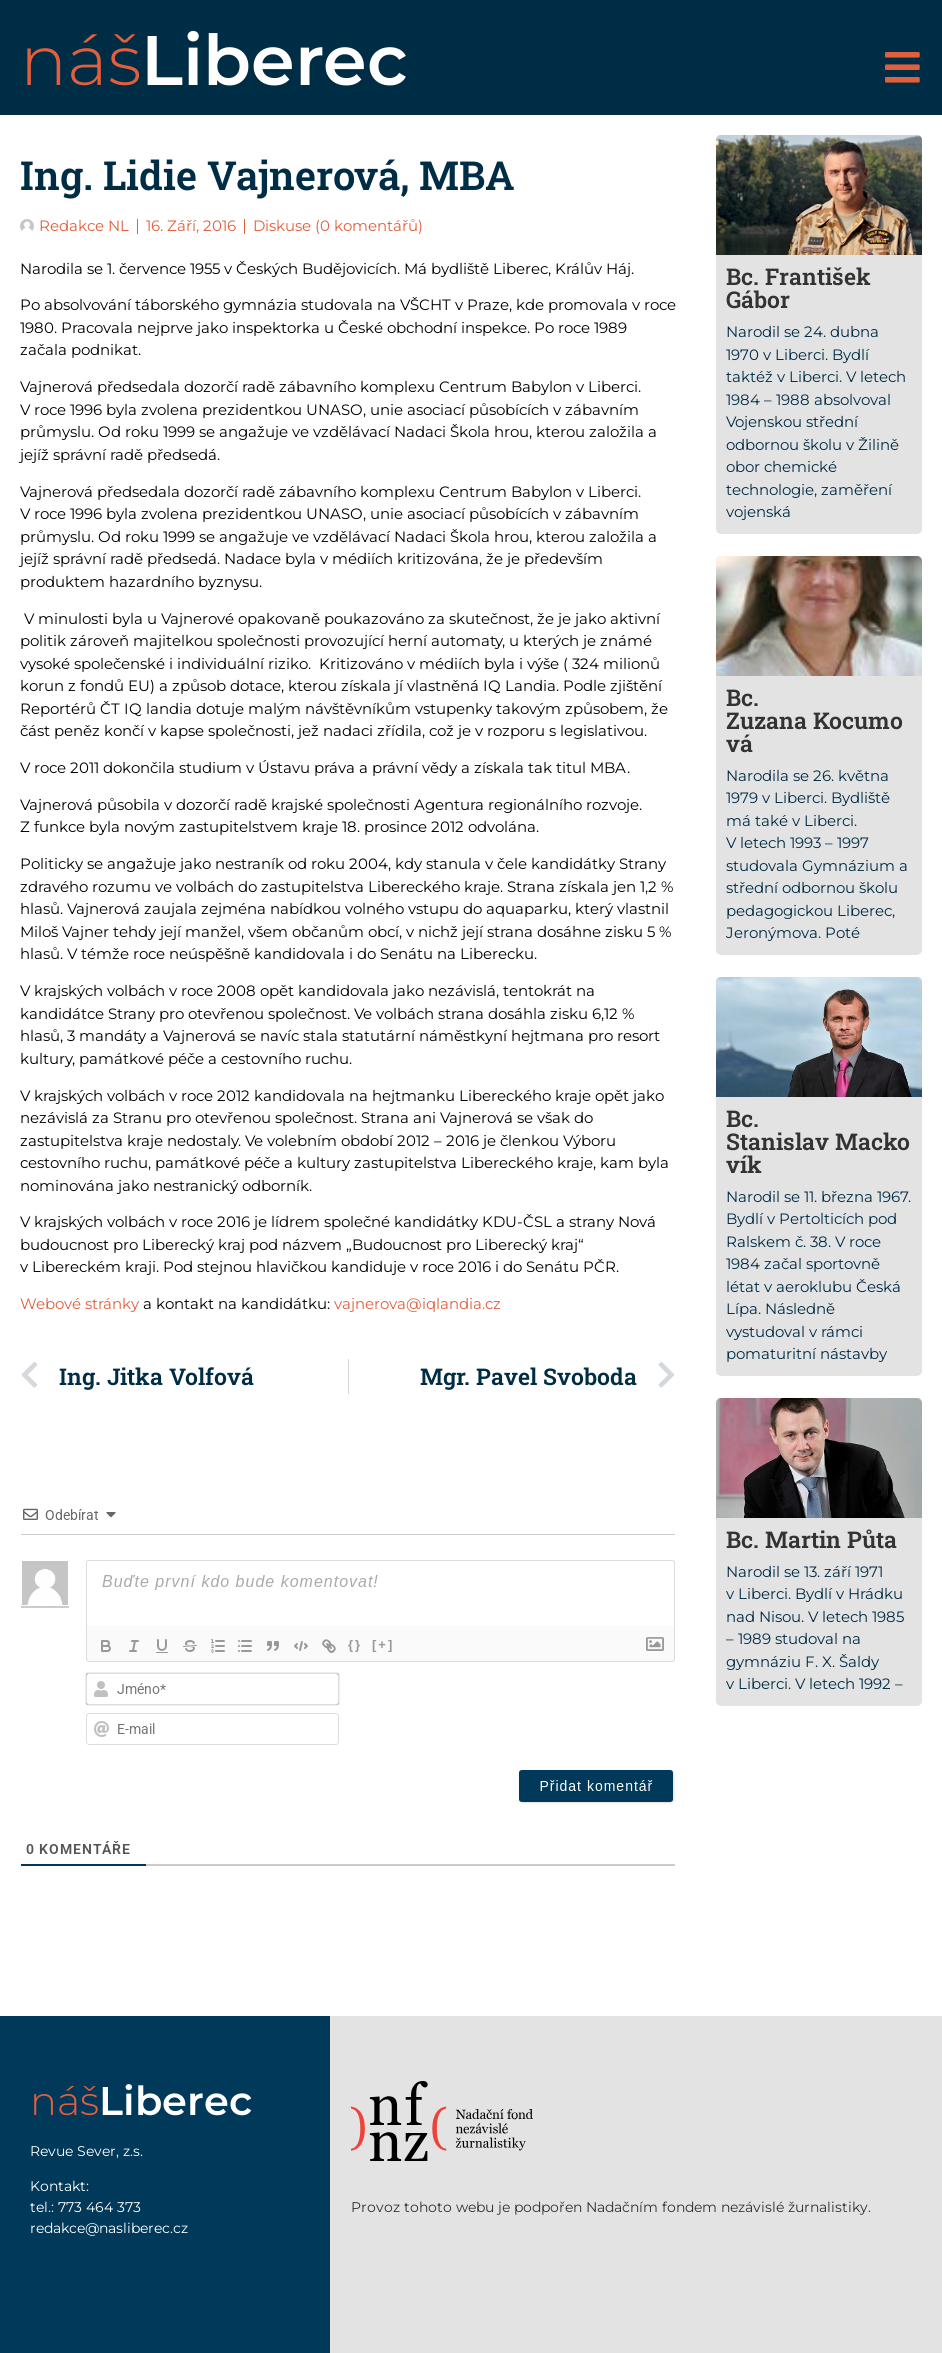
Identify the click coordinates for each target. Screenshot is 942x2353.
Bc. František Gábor (798, 287)
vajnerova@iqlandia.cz (417, 1303)
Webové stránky (79, 1303)
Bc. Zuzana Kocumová (814, 720)
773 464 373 (99, 2207)
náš (214, 60)
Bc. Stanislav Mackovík (818, 1141)
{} (356, 1644)
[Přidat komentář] (596, 1786)
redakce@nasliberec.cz (109, 2228)
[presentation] (546, 1709)
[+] (384, 1644)
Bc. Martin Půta (811, 1539)
